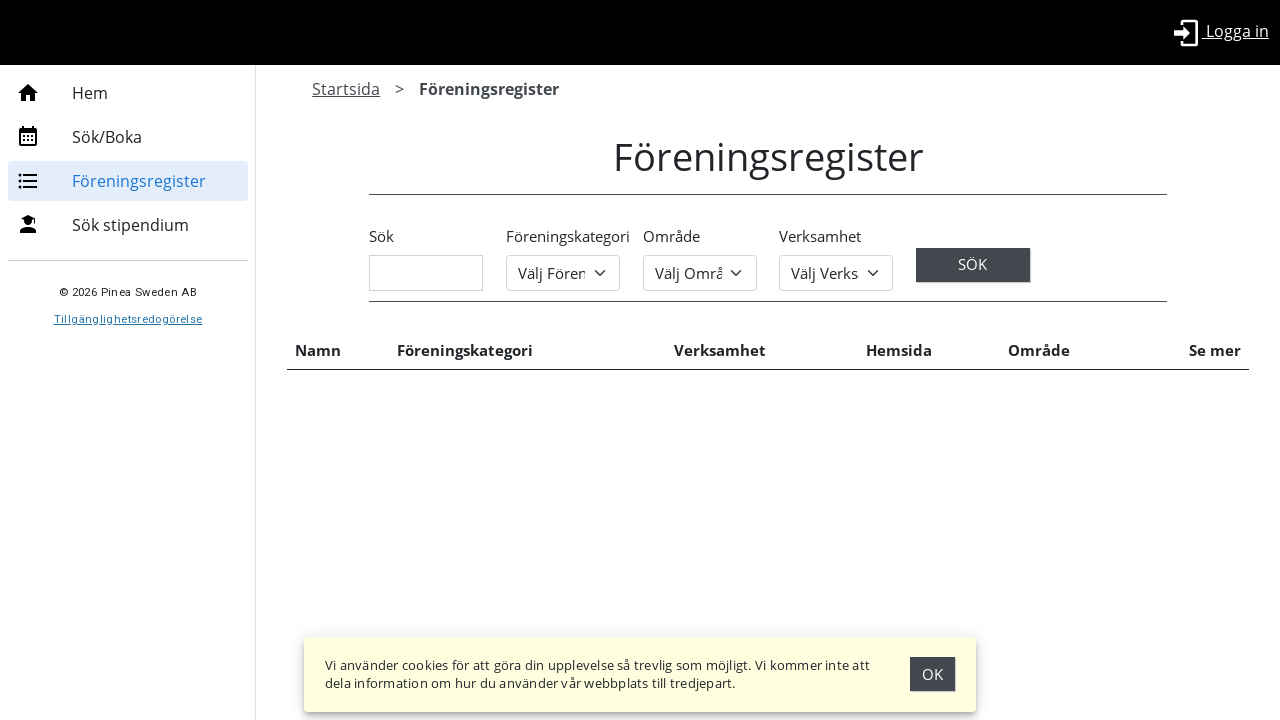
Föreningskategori (568, 236)
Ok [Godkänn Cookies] (932, 674)
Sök (381, 236)
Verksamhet (820, 236)
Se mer (1215, 350)
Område (671, 236)
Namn (318, 350)
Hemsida (900, 350)
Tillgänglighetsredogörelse (128, 319)
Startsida (346, 89)
